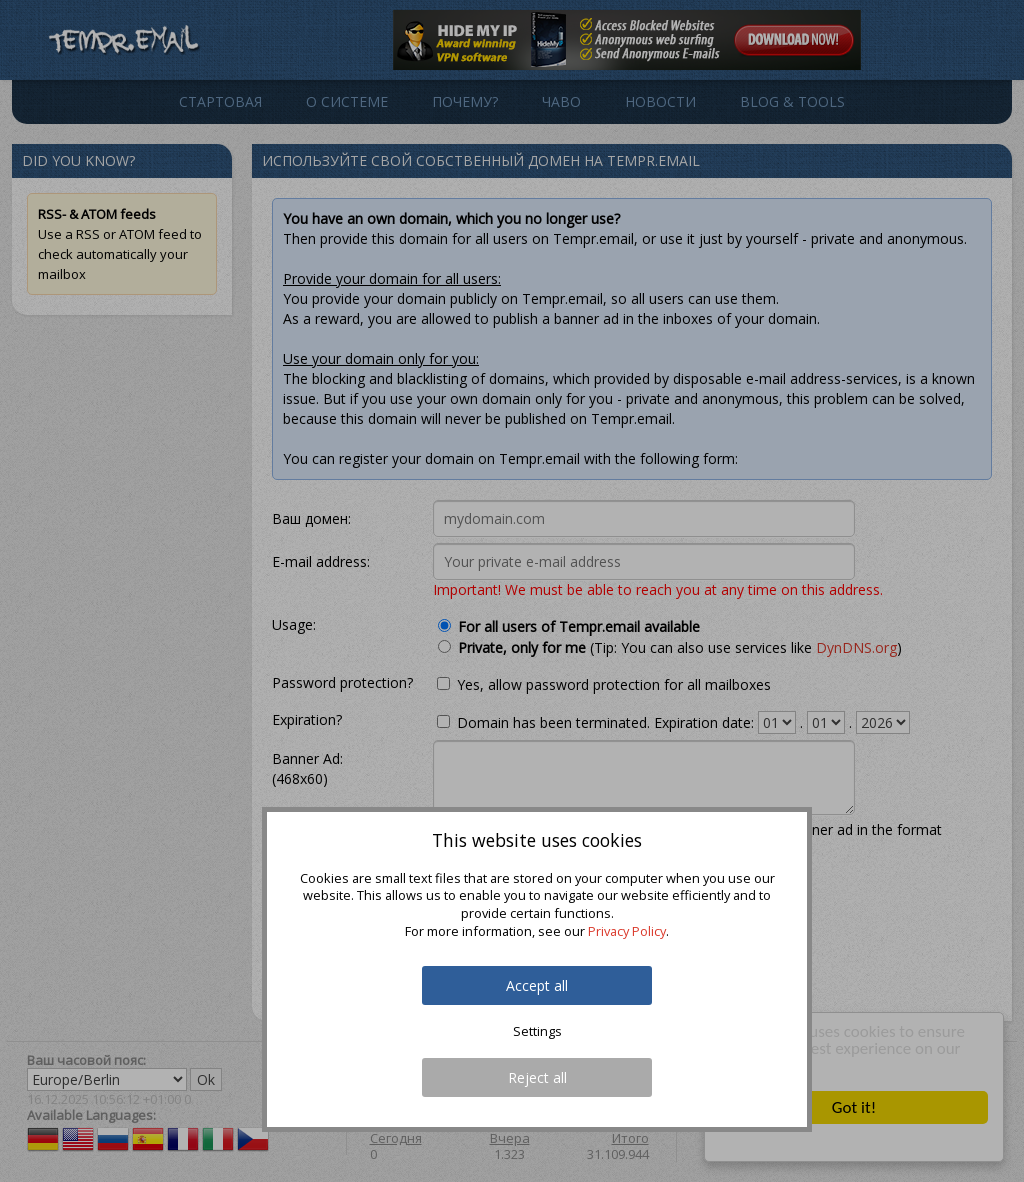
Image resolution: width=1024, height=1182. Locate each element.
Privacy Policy (627, 931)
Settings (537, 1031)
